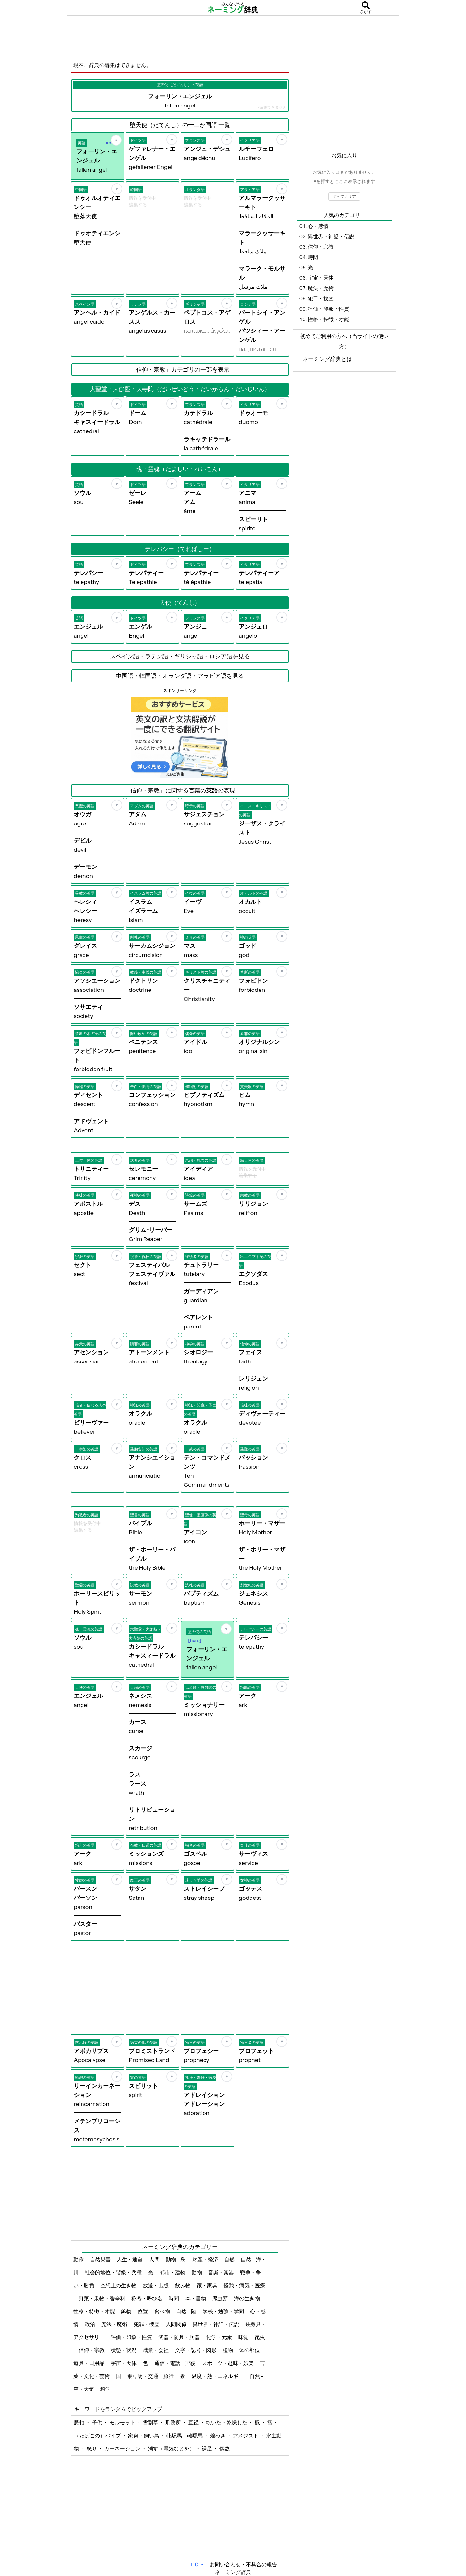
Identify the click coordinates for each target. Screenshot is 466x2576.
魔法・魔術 (114, 2324)
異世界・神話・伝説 (216, 2324)
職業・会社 (156, 2350)
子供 (97, 2422)
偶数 (224, 2448)
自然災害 (101, 2259)
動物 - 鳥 (176, 2259)
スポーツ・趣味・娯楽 (228, 2363)
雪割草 (151, 2422)
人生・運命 (130, 2259)
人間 (155, 2259)
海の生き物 (247, 2298)
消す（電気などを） (171, 2448)
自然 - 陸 (186, 2311)
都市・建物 (173, 2272)
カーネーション (122, 2448)
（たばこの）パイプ (98, 2435)
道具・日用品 (89, 2363)
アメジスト (246, 2435)
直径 (194, 2422)
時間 (174, 2298)
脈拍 (79, 2422)
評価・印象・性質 (132, 2337)
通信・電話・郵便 (175, 2363)
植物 (228, 2350)
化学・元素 (219, 2337)
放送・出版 (156, 2285)
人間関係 (176, 2324)
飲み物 (183, 2285)
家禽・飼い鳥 (144, 2435)
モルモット (122, 2422)
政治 (90, 2324)
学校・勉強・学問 (224, 2311)
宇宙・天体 (124, 2363)
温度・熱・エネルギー (218, 2376)
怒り (92, 2448)
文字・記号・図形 (196, 2350)
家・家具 (207, 2285)
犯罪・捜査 (147, 2324)
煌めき (218, 2435)
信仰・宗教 (92, 2350)
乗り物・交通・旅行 (151, 2376)
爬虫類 (220, 2298)
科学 (106, 2389)
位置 (143, 2311)
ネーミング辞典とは (327, 359)
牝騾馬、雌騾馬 (185, 2435)
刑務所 (173, 2422)
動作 (79, 2259)
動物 (197, 2272)
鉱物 (126, 2311)
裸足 (207, 2448)
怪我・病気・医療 (244, 2285)
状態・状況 (124, 2350)
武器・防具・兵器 (179, 2337)
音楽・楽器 (221, 2272)
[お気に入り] (116, 140)
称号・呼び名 (147, 2298)
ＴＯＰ (197, 2564)
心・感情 (318, 226)
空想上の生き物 (119, 2285)
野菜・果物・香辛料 (102, 2298)
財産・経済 (205, 2259)
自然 (230, 2259)
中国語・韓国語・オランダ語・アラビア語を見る (180, 675)
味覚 (244, 2337)
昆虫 (260, 2337)
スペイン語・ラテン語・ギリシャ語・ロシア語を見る (180, 656)
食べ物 (162, 2311)
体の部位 (250, 2350)
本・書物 (196, 2298)
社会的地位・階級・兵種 (114, 2272)
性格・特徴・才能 (94, 2311)
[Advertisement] (233, 37)
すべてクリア (344, 196)
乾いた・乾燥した (227, 2422)
